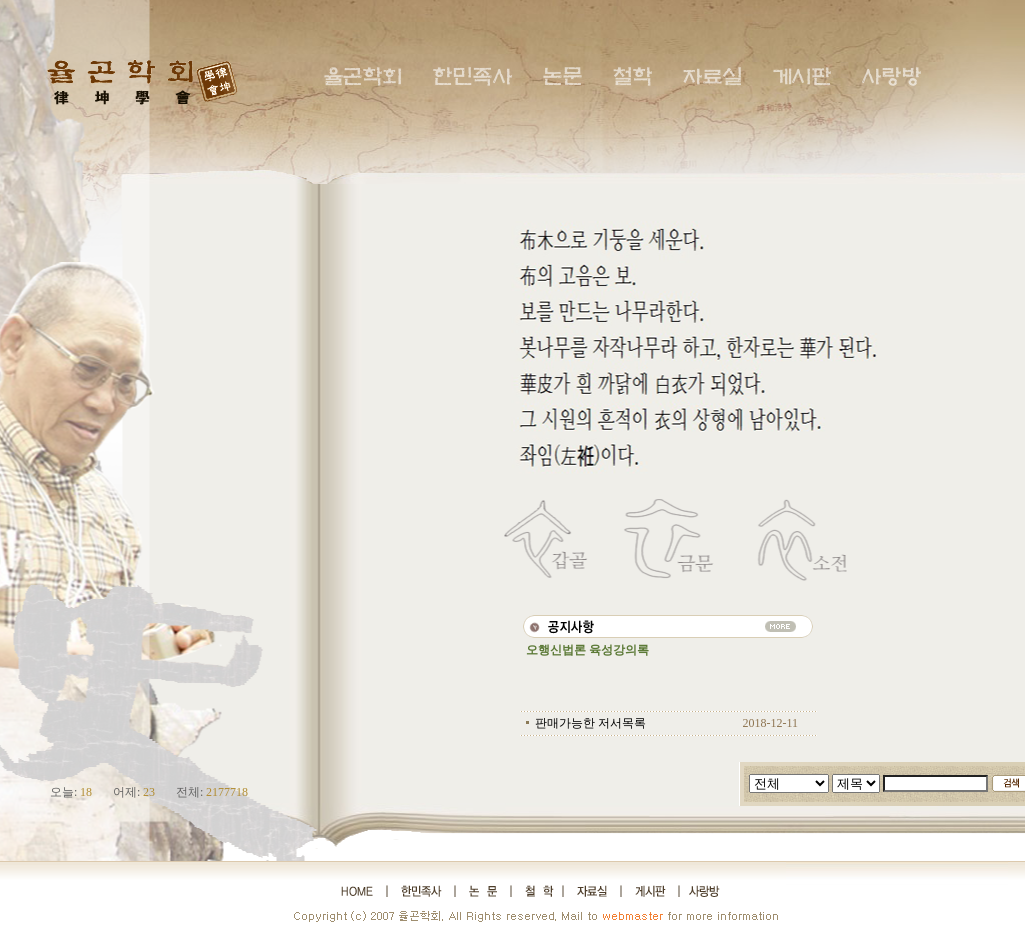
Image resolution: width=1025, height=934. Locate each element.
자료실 (712, 76)
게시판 (802, 76)
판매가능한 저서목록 (590, 723)
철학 (632, 76)
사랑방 (891, 76)
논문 (562, 76)
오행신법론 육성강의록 (587, 650)
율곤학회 (363, 76)
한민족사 (472, 76)
